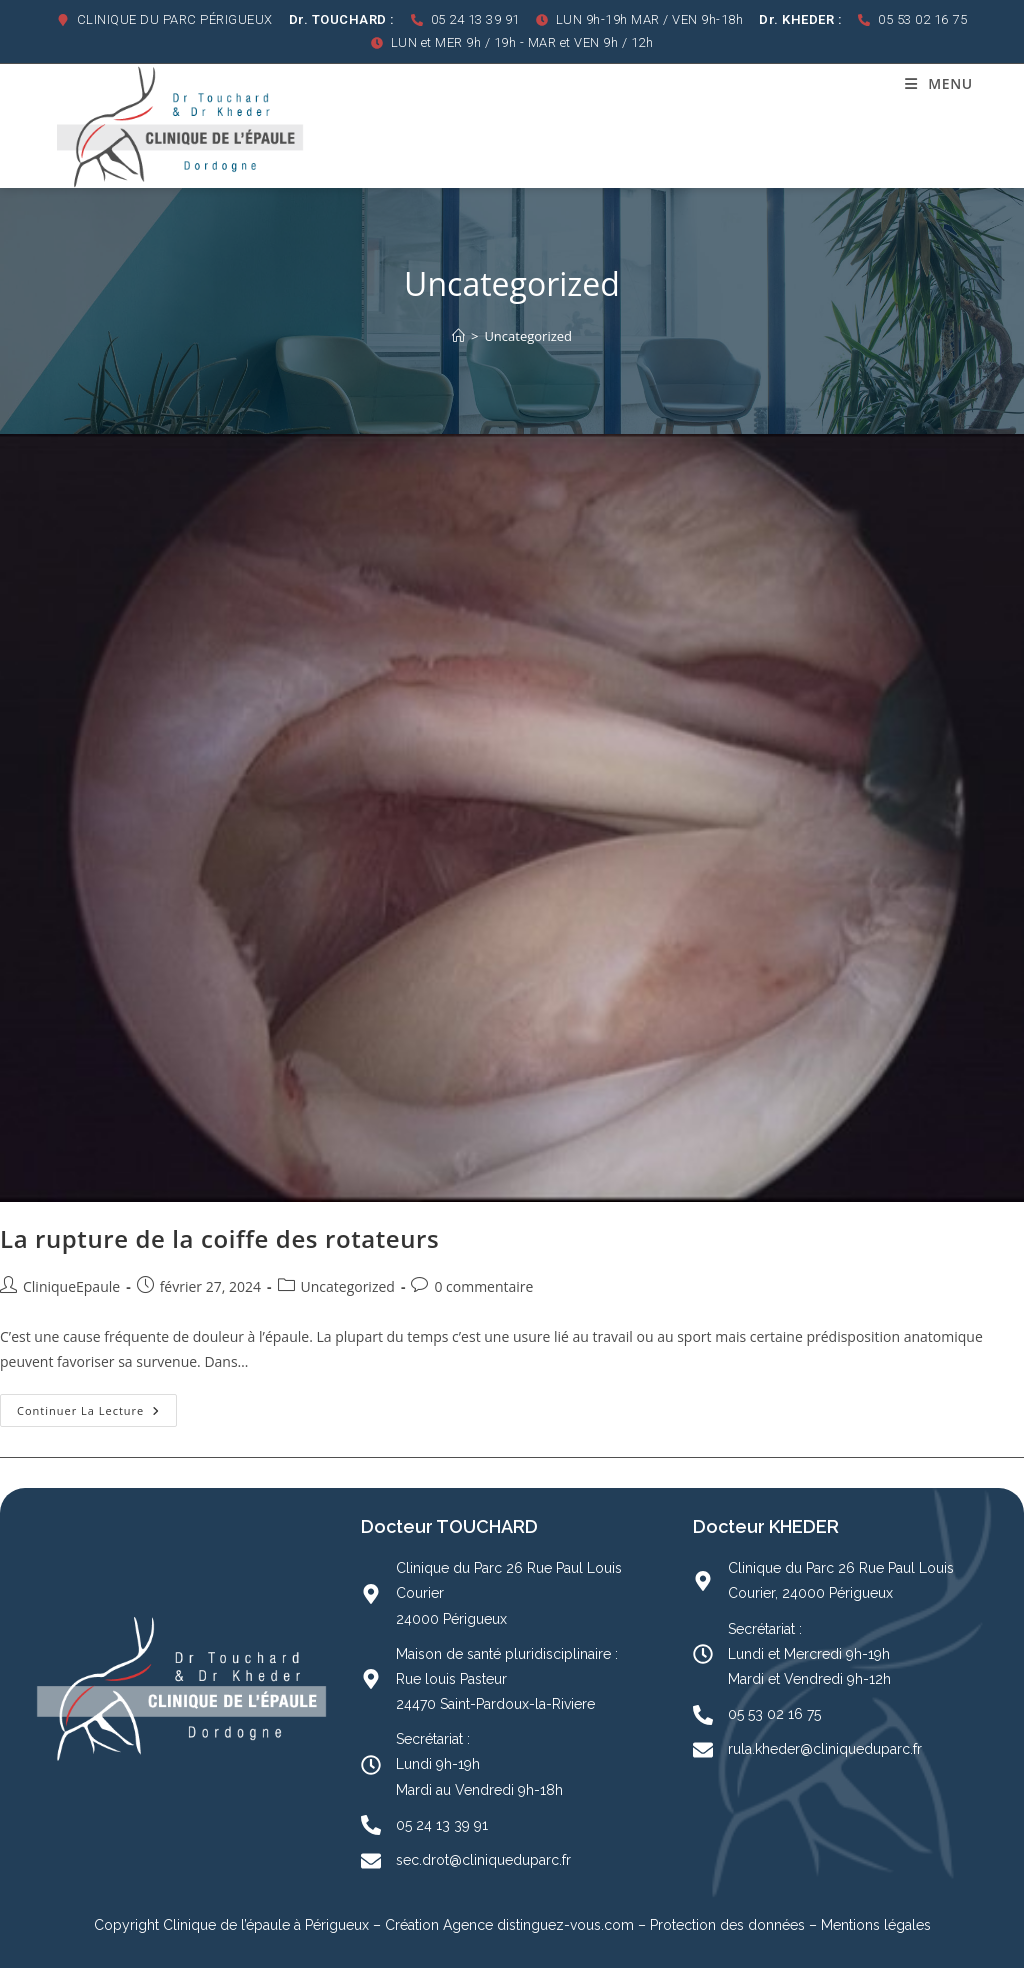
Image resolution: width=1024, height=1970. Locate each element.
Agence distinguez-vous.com (536, 1927)
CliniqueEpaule (71, 1287)
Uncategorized (528, 338)
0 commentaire (483, 1287)
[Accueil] (458, 338)
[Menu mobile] (938, 83)
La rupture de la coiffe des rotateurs (219, 1240)
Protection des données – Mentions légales (790, 1927)
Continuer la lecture (97, 1408)
